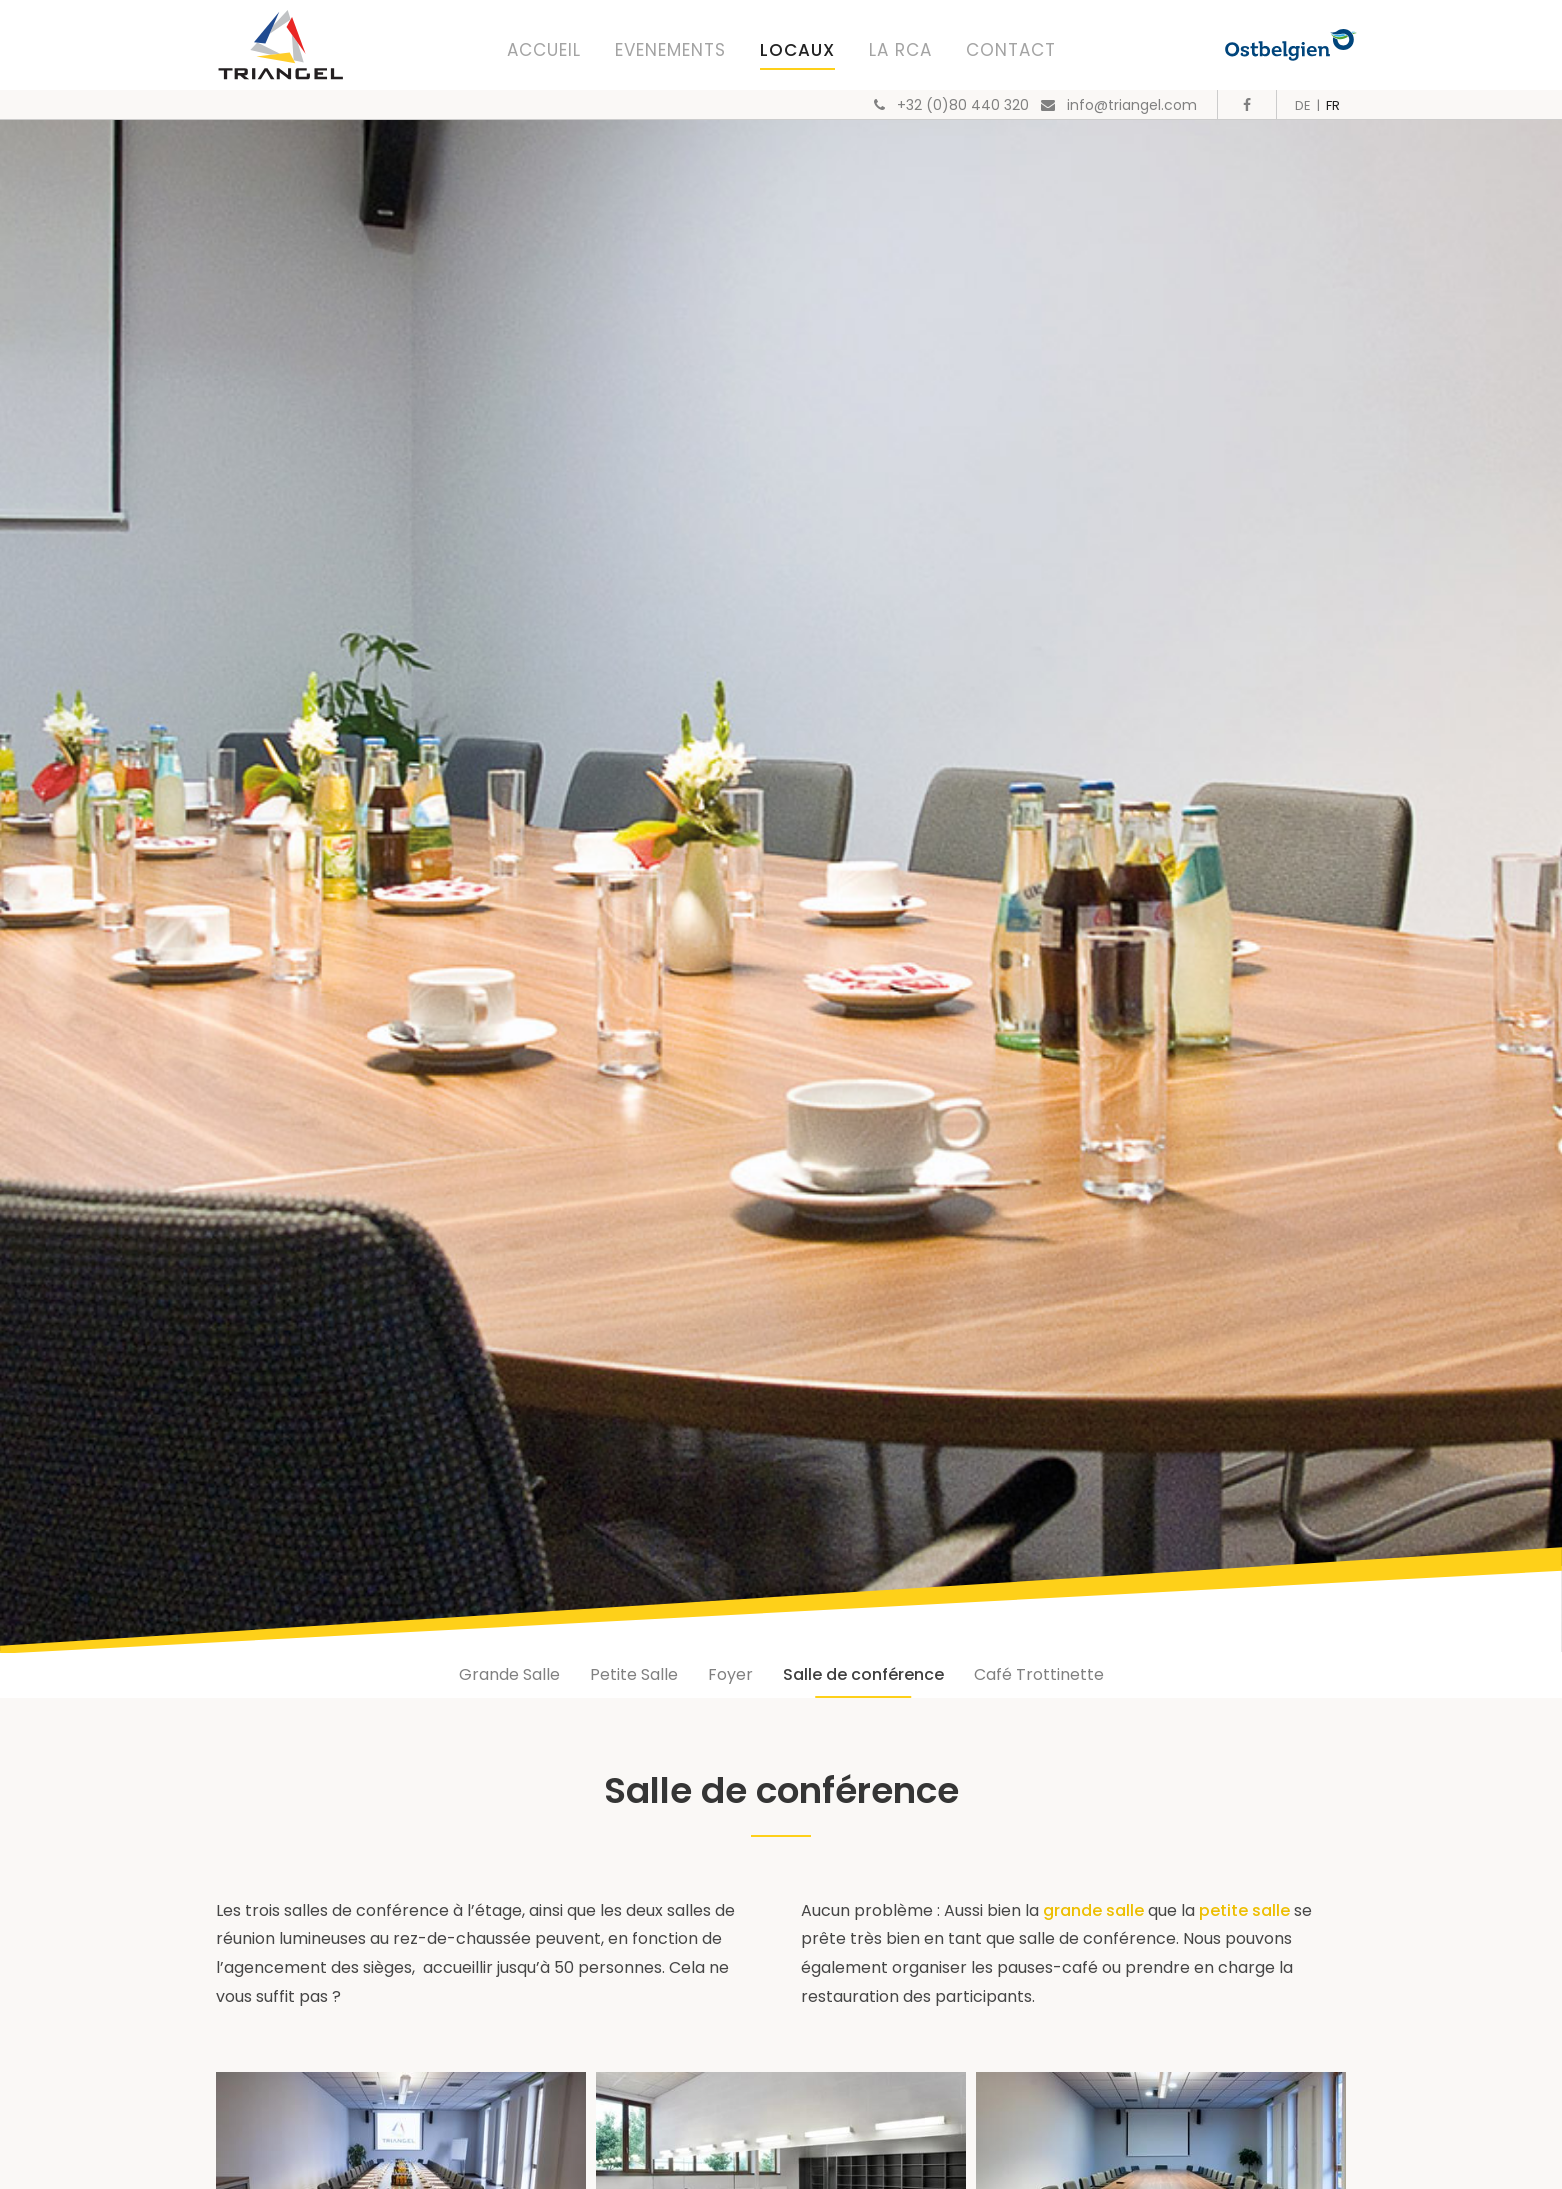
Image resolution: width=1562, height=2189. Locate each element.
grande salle (1095, 1910)
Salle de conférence (863, 1674)
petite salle (1244, 1910)
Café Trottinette (1039, 1674)
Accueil (544, 50)
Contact (1011, 50)
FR (1333, 105)
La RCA (900, 50)
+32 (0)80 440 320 (963, 105)
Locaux (797, 50)
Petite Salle (634, 1674)
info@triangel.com (1132, 105)
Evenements (670, 50)
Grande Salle (509, 1674)
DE (1303, 105)
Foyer (730, 1674)
